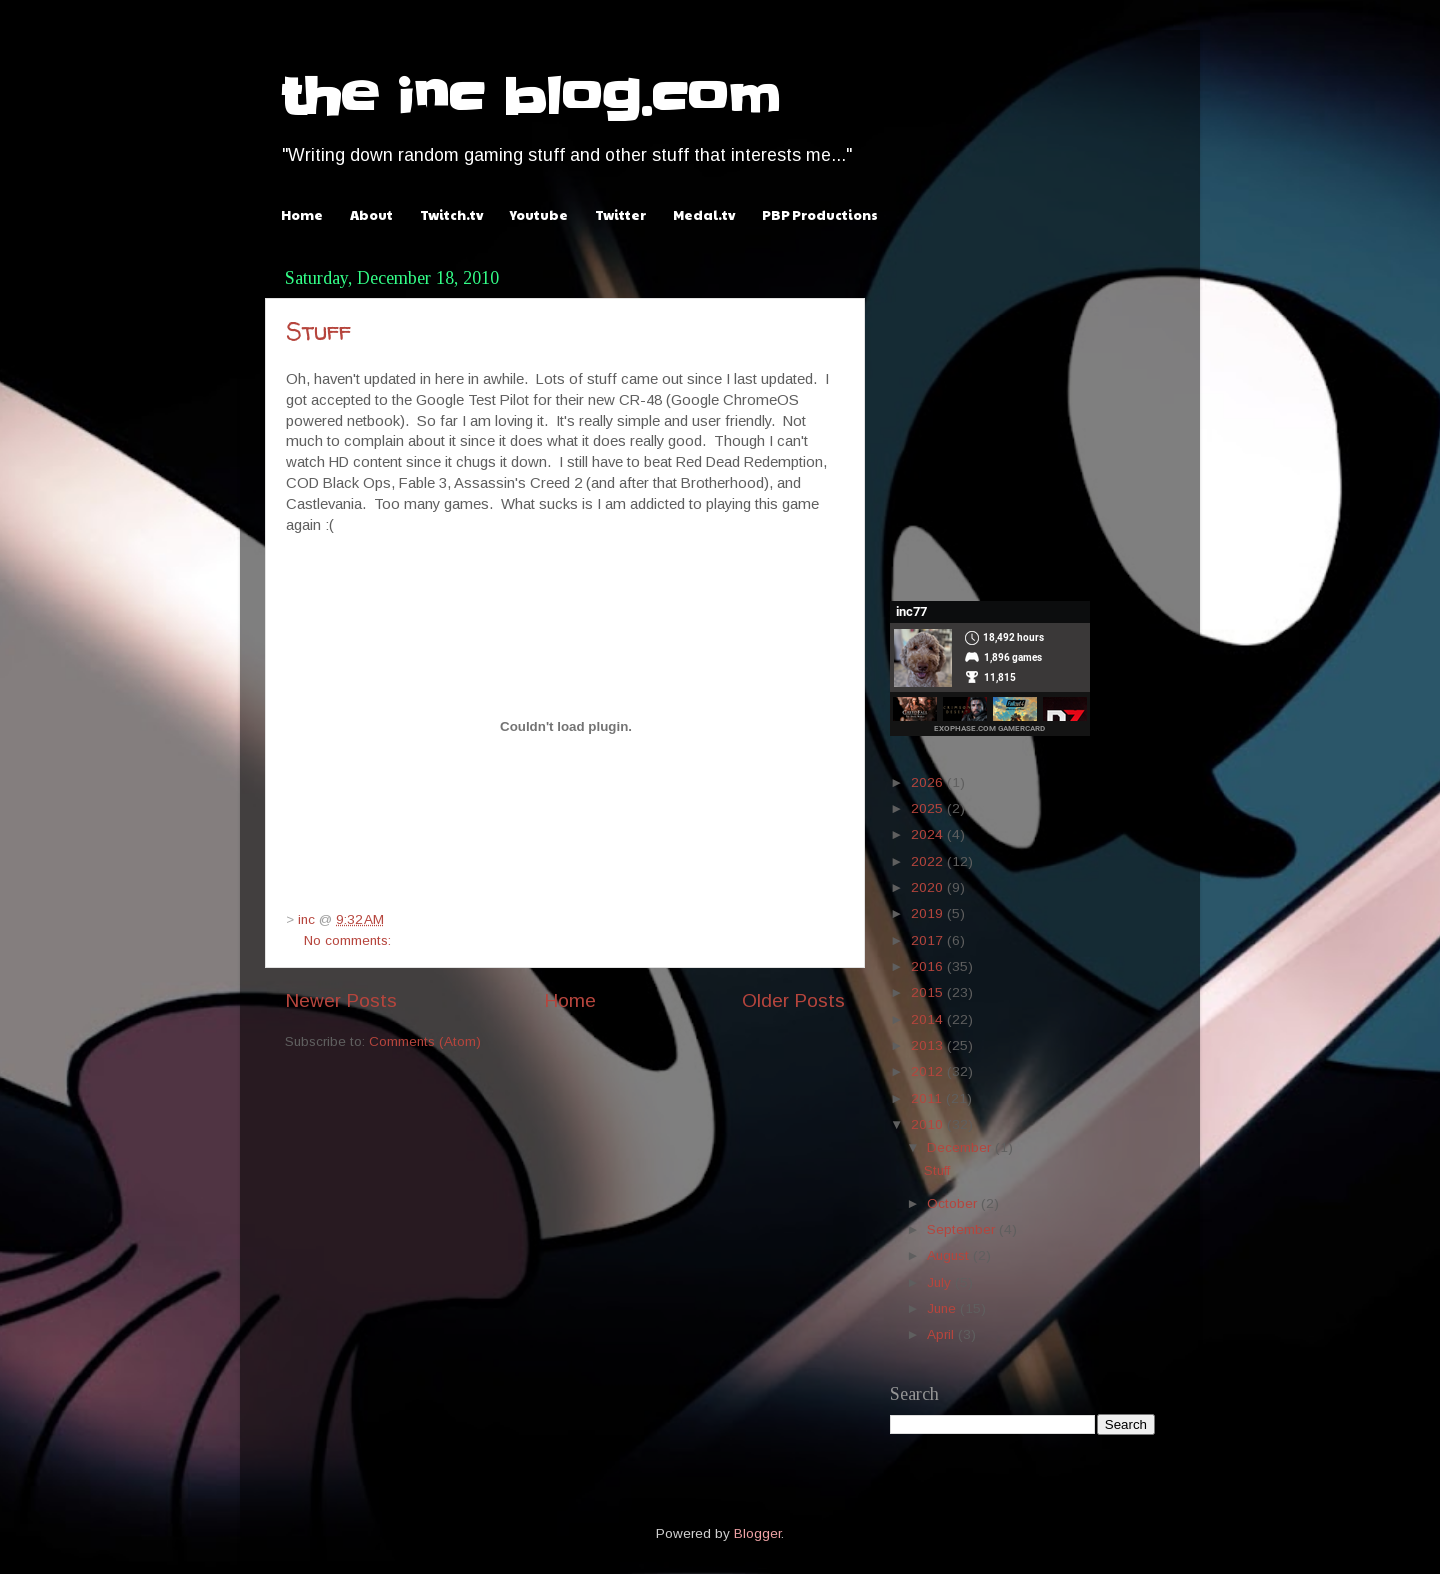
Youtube (539, 215)
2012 (929, 1071)
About (371, 215)
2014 (929, 1019)
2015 (929, 992)
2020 (929, 887)
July (941, 1282)
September (963, 1229)
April (942, 1334)
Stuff (318, 331)
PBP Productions (820, 215)
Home (302, 215)
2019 (929, 913)
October (954, 1203)
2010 (929, 1124)
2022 (929, 861)
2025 (929, 808)
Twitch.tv (451, 215)
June (943, 1308)
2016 (929, 966)
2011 (928, 1098)
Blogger (757, 1533)
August (950, 1255)
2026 (929, 782)
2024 (929, 834)
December (961, 1147)
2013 (929, 1045)
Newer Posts (341, 1000)
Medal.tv (704, 215)
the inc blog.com (530, 97)
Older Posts (793, 1000)
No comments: (347, 940)
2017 (929, 940)
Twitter (620, 215)
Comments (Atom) (425, 1041)
